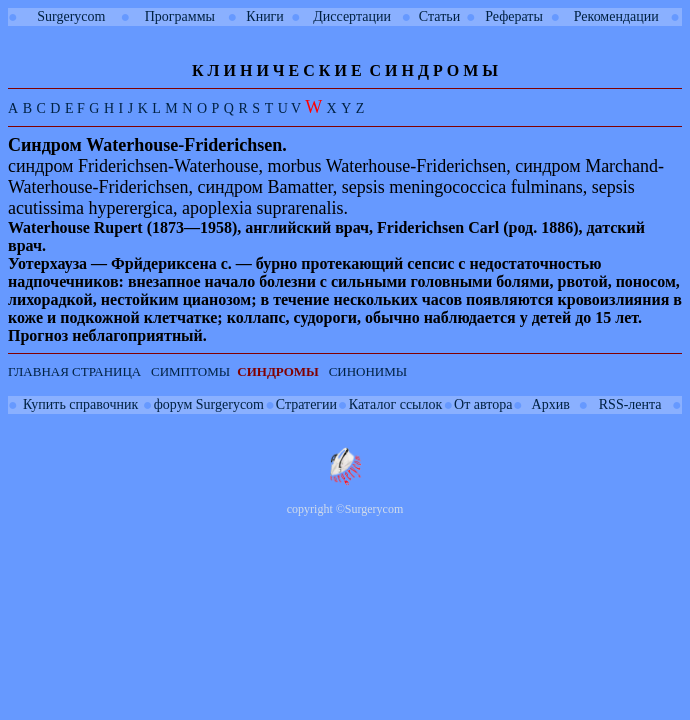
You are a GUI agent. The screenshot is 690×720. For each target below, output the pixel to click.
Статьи (439, 16)
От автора (483, 404)
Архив (551, 404)
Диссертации (352, 16)
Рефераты (514, 16)
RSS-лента (630, 404)
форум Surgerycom (209, 404)
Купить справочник (80, 404)
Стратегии (306, 404)
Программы (180, 16)
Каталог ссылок (395, 404)
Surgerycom (71, 16)
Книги (265, 16)
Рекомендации (616, 16)
